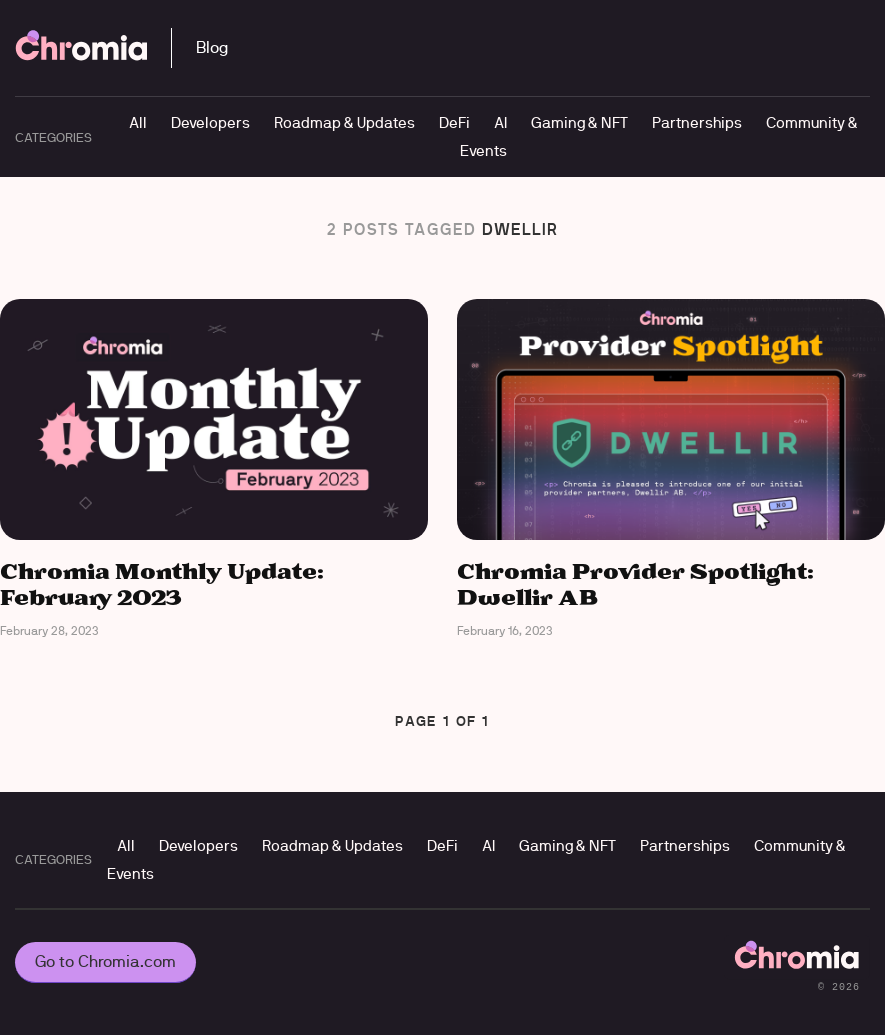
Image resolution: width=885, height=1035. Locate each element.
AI (500, 122)
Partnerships (697, 122)
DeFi (454, 122)
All (138, 122)
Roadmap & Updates (344, 122)
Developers (210, 122)
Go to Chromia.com (105, 961)
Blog (212, 47)
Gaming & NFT (579, 122)
